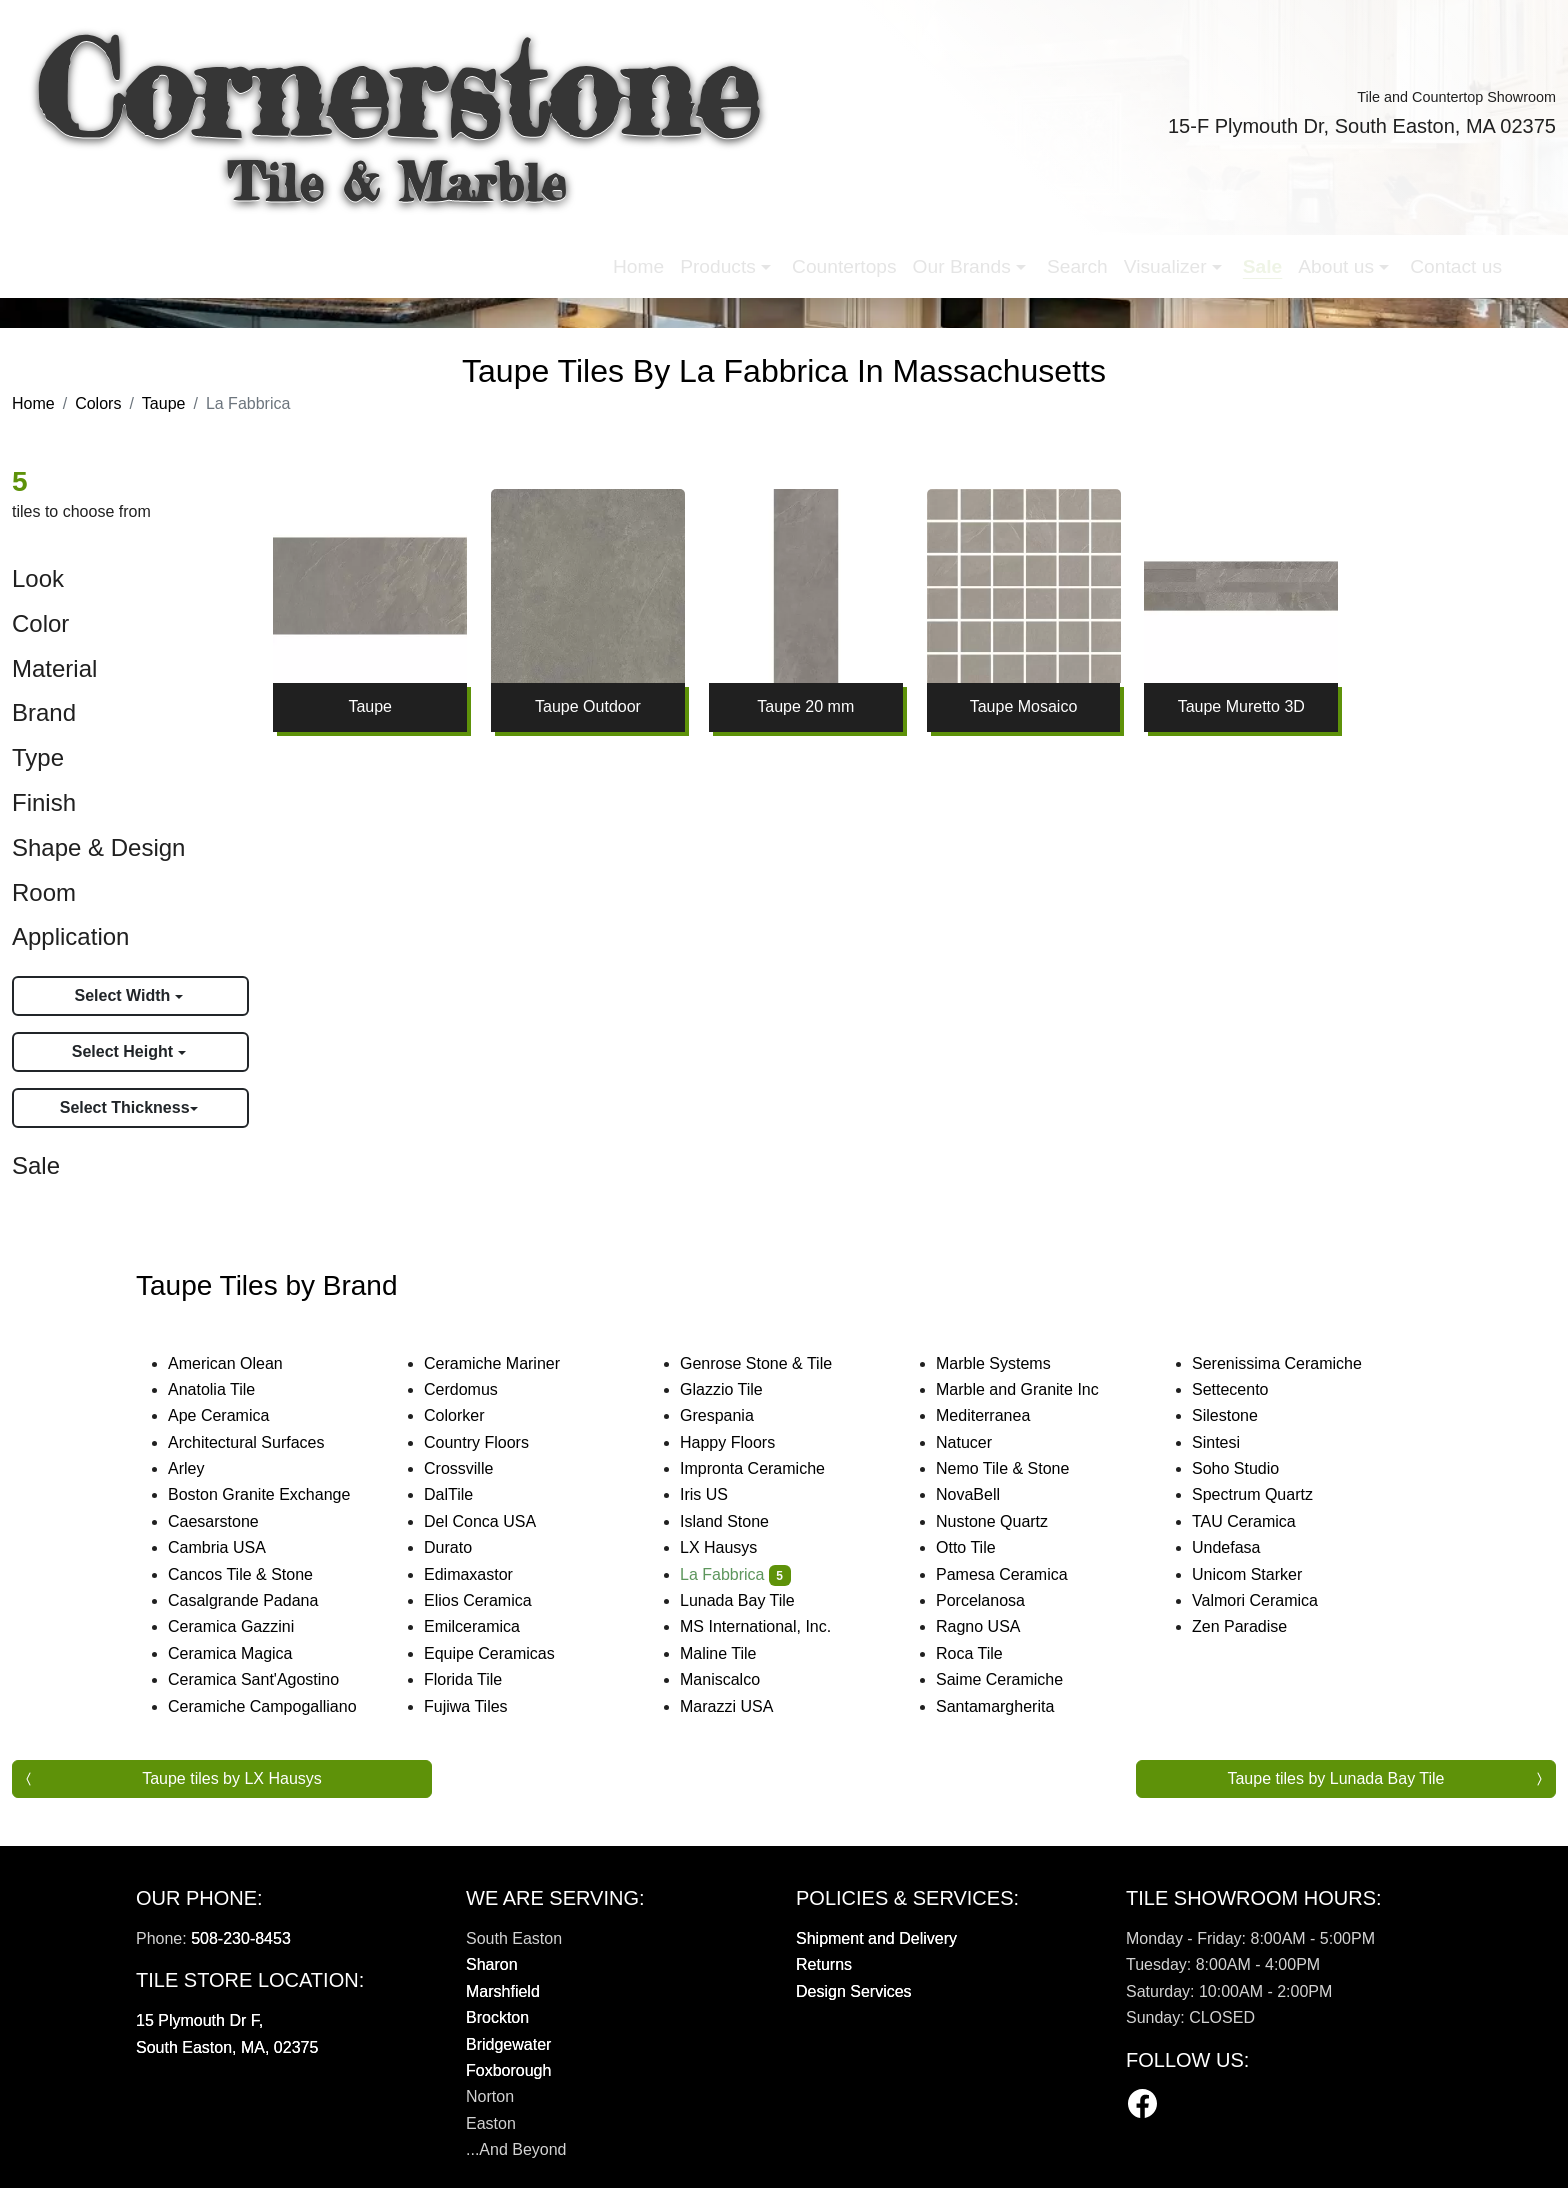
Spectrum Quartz (1265, 1494)
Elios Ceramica (494, 1600)
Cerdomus (477, 1389)
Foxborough (508, 2070)
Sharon (492, 1964)
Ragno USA (994, 1626)
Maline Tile (734, 1653)
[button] (1244, 251)
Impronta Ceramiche (769, 1468)
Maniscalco (733, 1679)
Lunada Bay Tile (754, 1600)
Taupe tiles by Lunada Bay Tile (1335, 1778)
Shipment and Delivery (876, 1938)
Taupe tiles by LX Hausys (232, 1778)
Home (342, 250)
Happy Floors (744, 1442)
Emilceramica (488, 1626)
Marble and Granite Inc (1034, 1389)
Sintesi (1232, 1442)
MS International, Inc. (768, 1626)
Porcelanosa (993, 1600)
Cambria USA (233, 1547)
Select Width (124, 995)
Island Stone (737, 1521)
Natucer (980, 1442)
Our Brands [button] (668, 250)
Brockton (497, 2017)
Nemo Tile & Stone (1016, 1468)
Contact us (1159, 250)
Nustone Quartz (1005, 1521)
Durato (461, 1547)
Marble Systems (1010, 1363)
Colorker (467, 1415)
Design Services (854, 1991)
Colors (98, 403)
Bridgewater (508, 2044)
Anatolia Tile (224, 1389)
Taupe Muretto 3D (1241, 706)
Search (781, 250)
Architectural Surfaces (259, 1442)
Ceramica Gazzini (247, 1626)
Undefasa (1242, 1547)
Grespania (733, 1415)
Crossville (475, 1468)
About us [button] (1041, 250)
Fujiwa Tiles (479, 1706)
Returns (824, 1964)
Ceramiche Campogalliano (275, 1706)
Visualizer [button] (872, 250)
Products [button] (424, 250)
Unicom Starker (1260, 1574)
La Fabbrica (735, 1574)
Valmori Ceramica (1268, 1600)
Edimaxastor (481, 1574)
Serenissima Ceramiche (1293, 1363)
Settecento (1243, 1389)
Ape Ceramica (235, 1415)
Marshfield (503, 1991)
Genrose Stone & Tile (772, 1363)
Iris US (720, 1494)
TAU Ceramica (1257, 1521)
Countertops (548, 250)
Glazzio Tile (738, 1389)
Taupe (164, 403)
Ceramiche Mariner (508, 1363)
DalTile (465, 1494)
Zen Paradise (1252, 1626)
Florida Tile (479, 1679)
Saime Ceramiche (1012, 1679)
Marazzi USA (743, 1706)
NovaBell (984, 1494)
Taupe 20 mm (805, 706)
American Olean (242, 1363)
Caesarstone (226, 1521)
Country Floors (493, 1442)
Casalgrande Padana (259, 1600)
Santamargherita (1008, 1706)
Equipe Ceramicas (506, 1653)
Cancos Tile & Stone (257, 1574)
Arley (202, 1468)
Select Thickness (125, 1107)
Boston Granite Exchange (275, 1494)
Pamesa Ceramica (1018, 1574)
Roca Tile (986, 1653)
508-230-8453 (241, 1938)
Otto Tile (979, 1547)
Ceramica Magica (246, 1653)
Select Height (125, 1051)
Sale (966, 250)
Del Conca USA (493, 1521)
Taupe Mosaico (1024, 706)
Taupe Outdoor (588, 706)
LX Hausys (732, 1547)
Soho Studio (1252, 1468)
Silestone (1238, 1415)
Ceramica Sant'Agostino (266, 1679)
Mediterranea (996, 1415)
